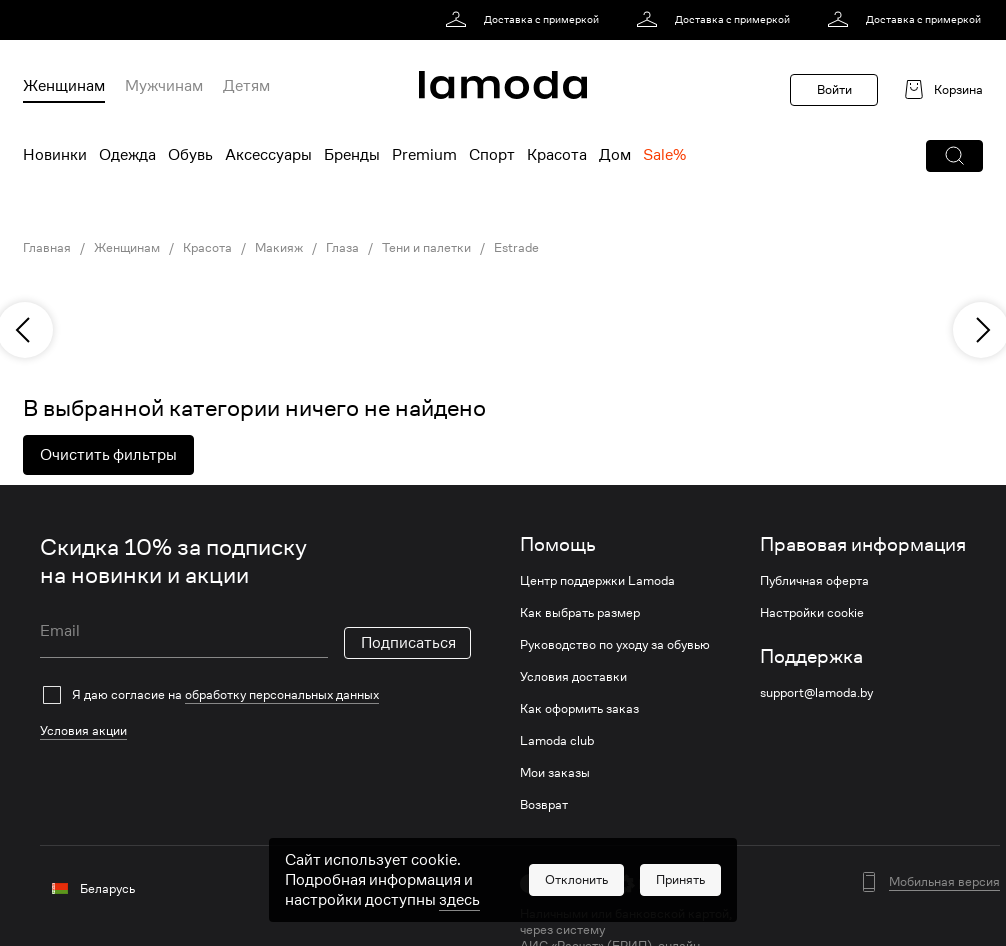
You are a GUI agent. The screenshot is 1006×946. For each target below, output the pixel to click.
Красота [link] (207, 248)
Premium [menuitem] (424, 155)
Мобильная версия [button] (944, 882)
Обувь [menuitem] (190, 155)
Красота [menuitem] (557, 155)
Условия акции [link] (83, 730)
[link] (525, 20)
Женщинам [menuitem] (64, 86)
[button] (954, 156)
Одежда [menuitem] (127, 155)
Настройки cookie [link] (812, 613)
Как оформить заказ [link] (579, 709)
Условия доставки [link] (573, 677)
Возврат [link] (544, 805)
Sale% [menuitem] (664, 155)
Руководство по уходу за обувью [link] (615, 645)
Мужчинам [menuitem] (164, 86)
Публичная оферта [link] (814, 581)
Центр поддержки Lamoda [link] (597, 581)
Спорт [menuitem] (492, 155)
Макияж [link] (279, 248)
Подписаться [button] (408, 643)
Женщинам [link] (127, 248)
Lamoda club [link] (557, 741)
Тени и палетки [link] (426, 248)
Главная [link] (47, 248)
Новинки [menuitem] (55, 155)
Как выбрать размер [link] (580, 613)
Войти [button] (834, 89)
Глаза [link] (342, 248)
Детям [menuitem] (246, 86)
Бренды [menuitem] (352, 155)
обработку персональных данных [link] (282, 694)
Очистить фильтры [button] (108, 455)
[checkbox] (255, 695)
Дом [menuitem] (615, 155)
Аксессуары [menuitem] (268, 155)
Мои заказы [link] (555, 773)
